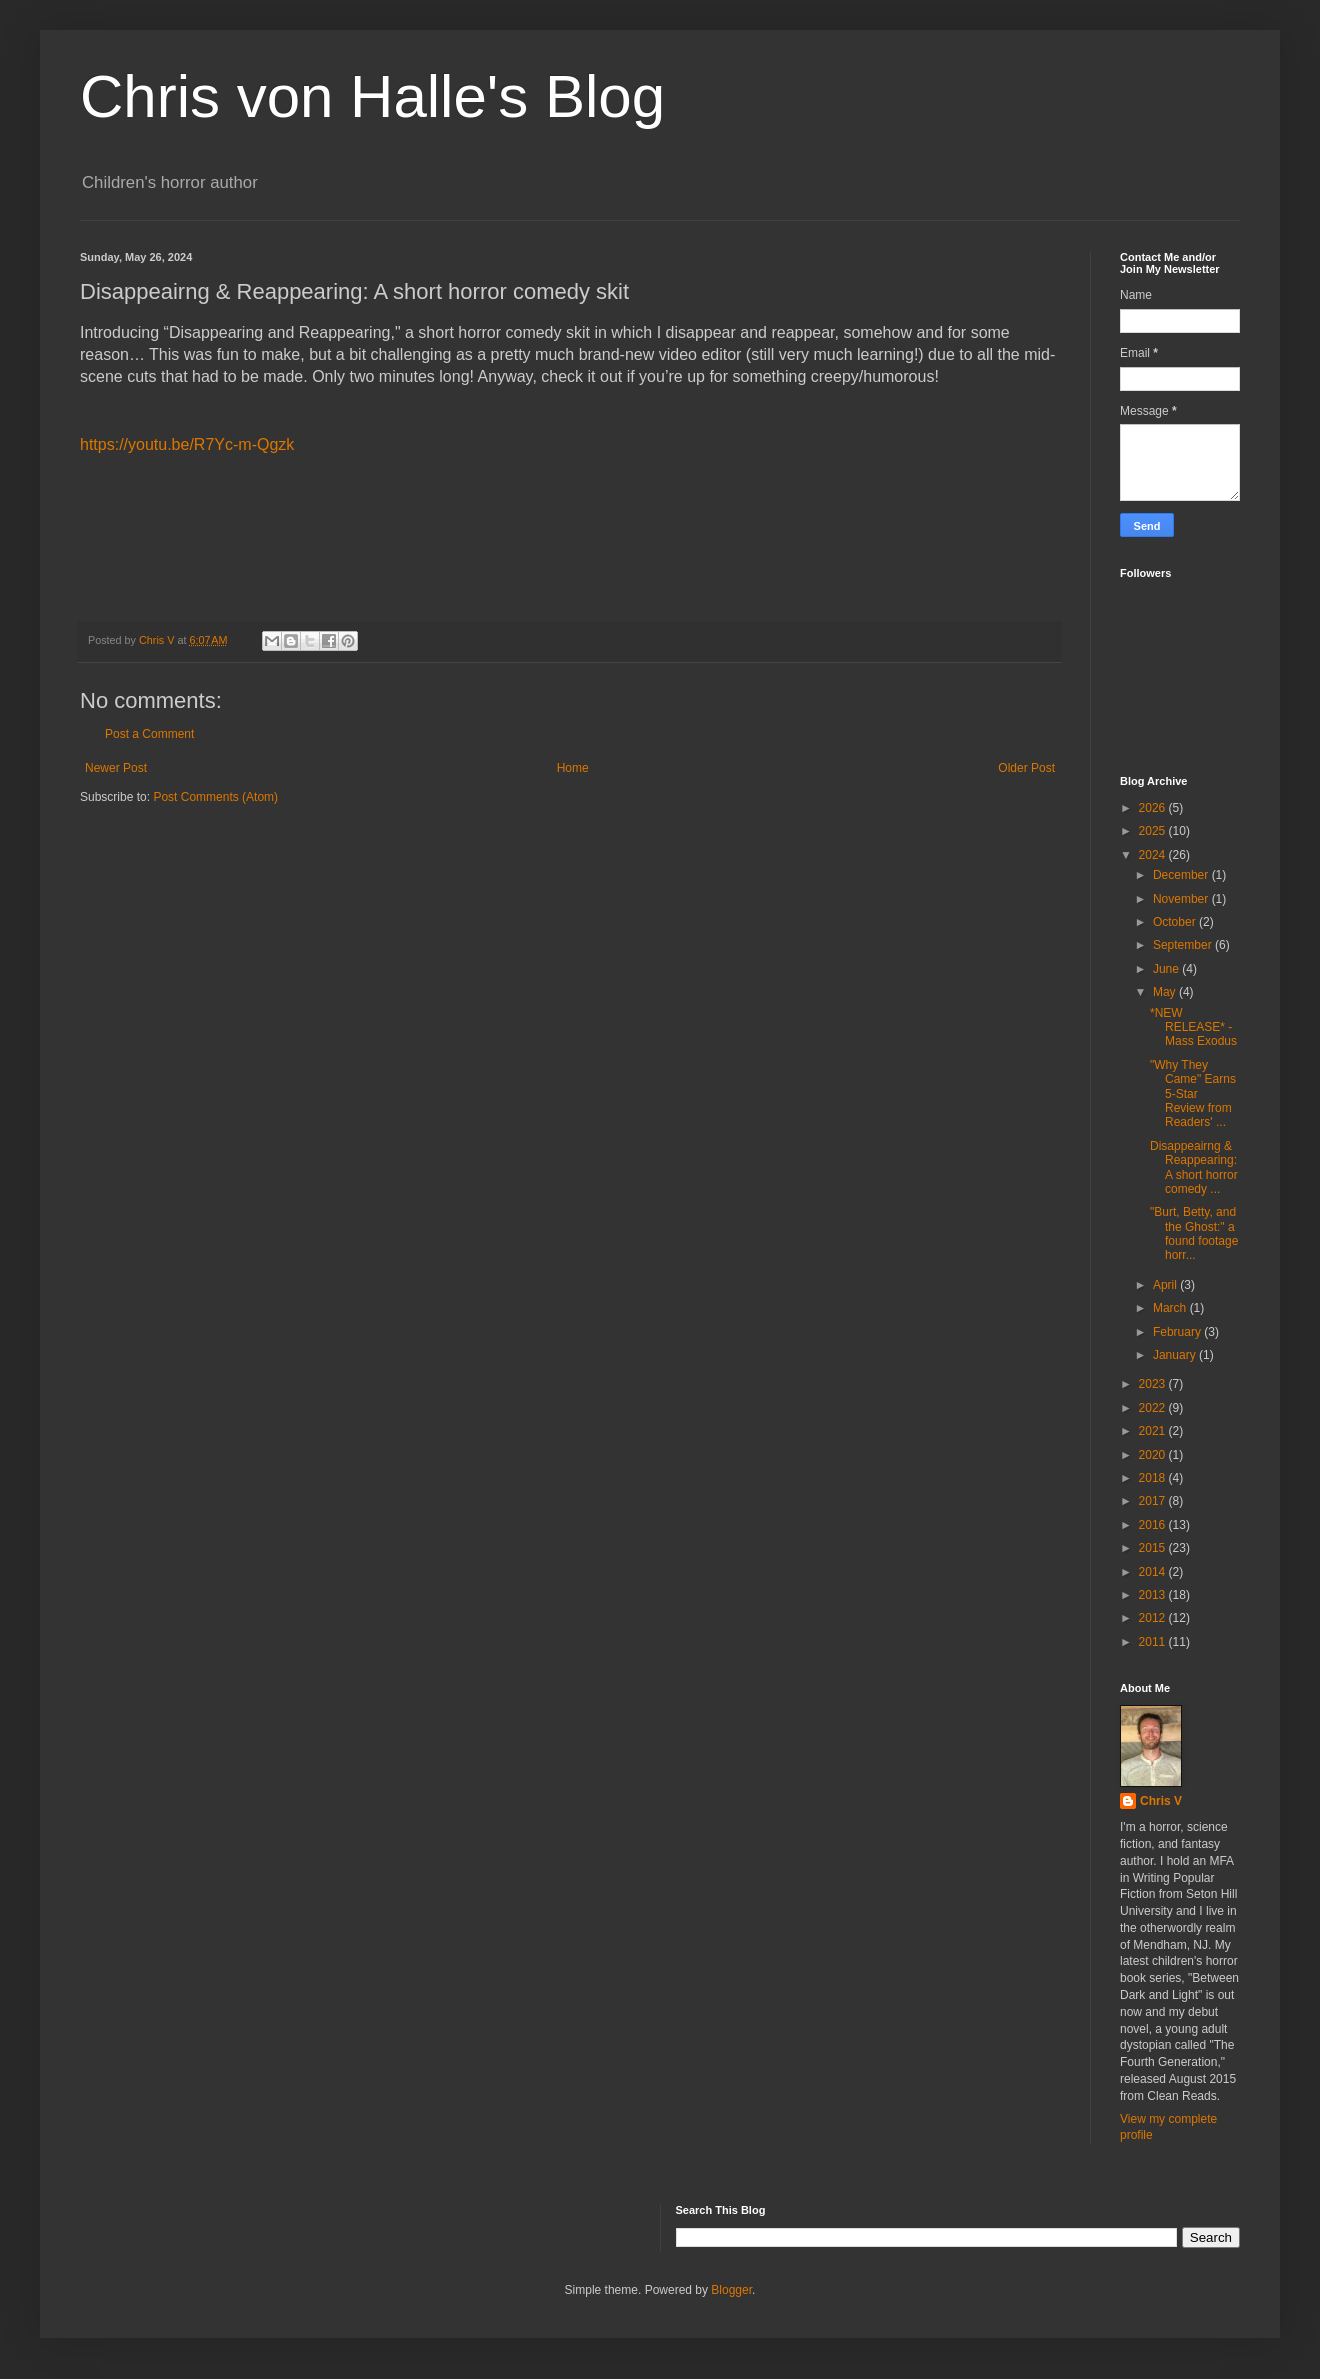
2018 (1154, 1478)
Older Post (1026, 768)
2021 (1154, 1431)
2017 (1154, 1501)
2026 (1154, 808)
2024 (1154, 855)
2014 (1154, 1572)
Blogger (731, 2290)
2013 (1154, 1595)
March (1171, 1308)
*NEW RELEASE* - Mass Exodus (1193, 1027)
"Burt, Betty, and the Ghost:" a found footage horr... (1194, 1233)
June (1167, 969)
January (1176, 1355)
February (1178, 1332)
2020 (1154, 1455)
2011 (1154, 1642)
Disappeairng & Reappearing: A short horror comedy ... (1194, 1167)
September (1184, 945)
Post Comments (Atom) (215, 797)
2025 (1154, 831)
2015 (1154, 1548)
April (1166, 1285)
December (1182, 875)
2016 (1154, 1525)
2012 (1154, 1618)
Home (573, 768)
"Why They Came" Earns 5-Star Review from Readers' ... (1193, 1094)
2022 (1154, 1408)
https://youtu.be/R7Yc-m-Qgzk (187, 444)
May (1166, 992)
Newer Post (116, 768)
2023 (1154, 1384)
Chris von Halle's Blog (372, 96)
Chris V (1161, 1801)
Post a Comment (149, 734)
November (1182, 899)
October (1176, 922)
